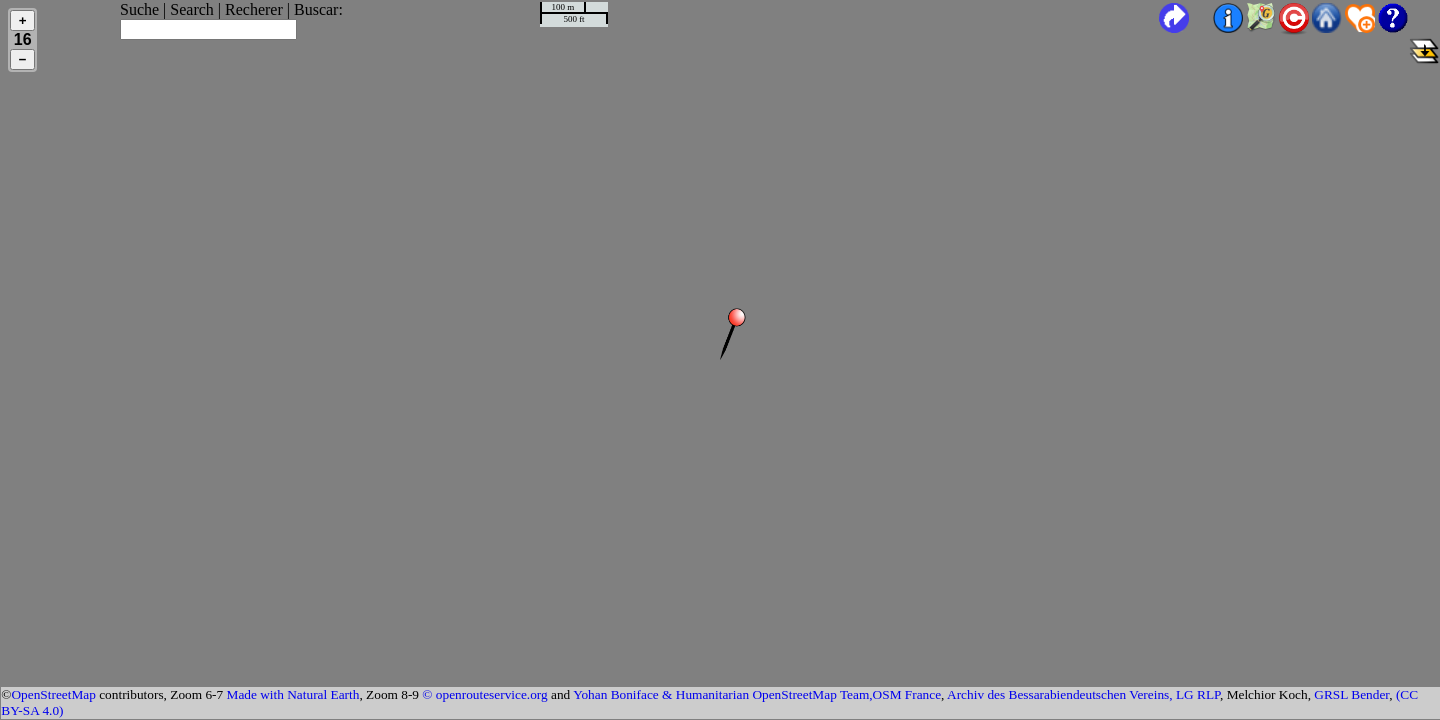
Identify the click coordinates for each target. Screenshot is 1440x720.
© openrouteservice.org (484, 694)
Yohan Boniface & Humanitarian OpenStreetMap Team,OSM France (757, 694)
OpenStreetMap (53, 694)
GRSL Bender (1351, 694)
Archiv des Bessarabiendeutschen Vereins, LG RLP (1083, 694)
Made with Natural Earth (293, 694)
